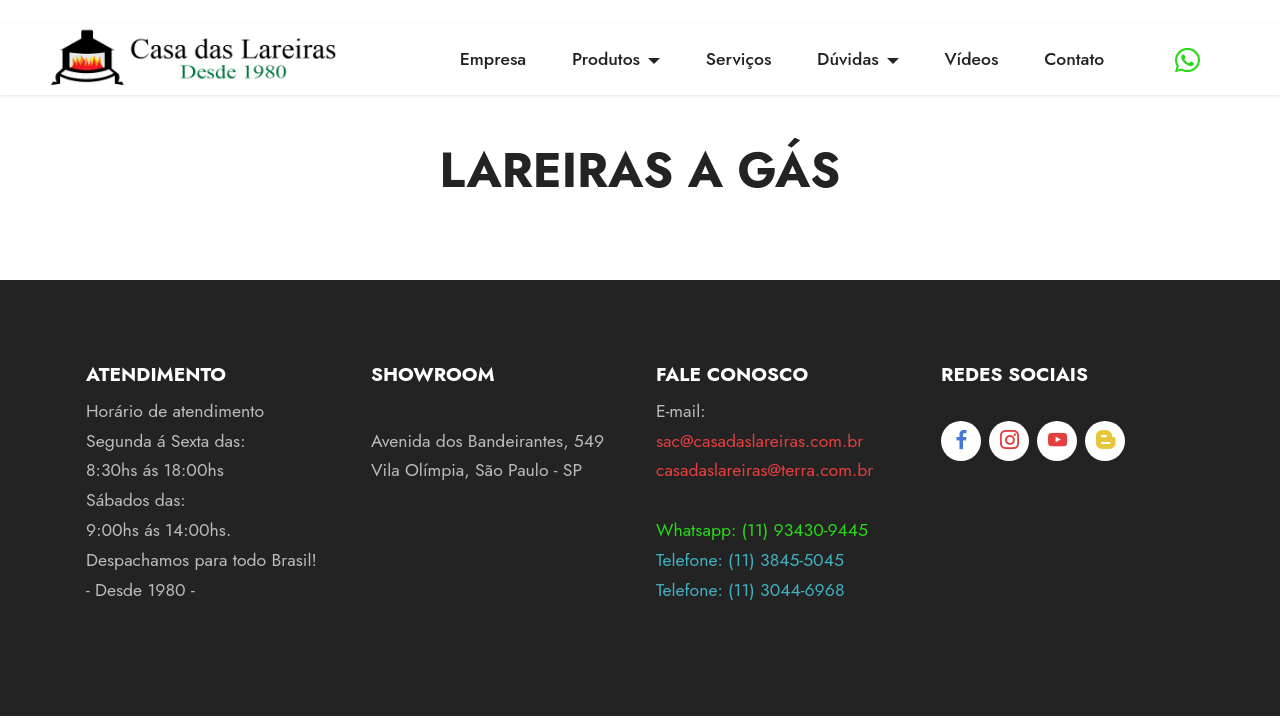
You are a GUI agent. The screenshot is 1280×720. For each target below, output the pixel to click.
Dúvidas (848, 59)
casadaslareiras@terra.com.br (764, 470)
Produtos (606, 59)
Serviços (739, 59)
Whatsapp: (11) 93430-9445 (762, 530)
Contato (1074, 59)
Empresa (493, 59)
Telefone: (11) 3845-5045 (750, 560)
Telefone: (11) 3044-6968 (750, 590)
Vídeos (971, 59)
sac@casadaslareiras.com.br (759, 441)
